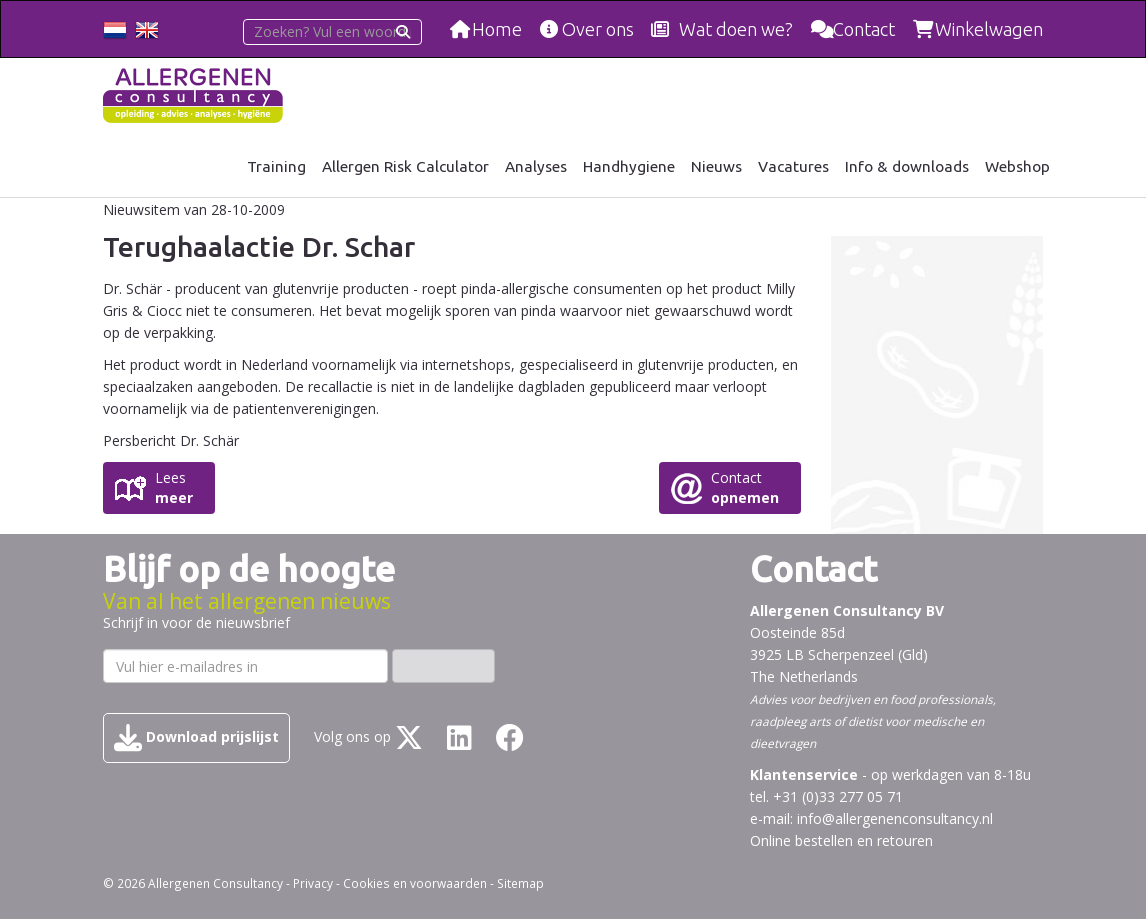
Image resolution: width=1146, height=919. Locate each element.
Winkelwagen (989, 29)
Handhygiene (629, 166)
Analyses (536, 166)
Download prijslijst (196, 738)
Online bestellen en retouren (841, 840)
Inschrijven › (443, 665)
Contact (864, 29)
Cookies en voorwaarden (415, 883)
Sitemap (520, 883)
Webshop (1017, 166)
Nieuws (716, 166)
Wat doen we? (736, 29)
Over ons (598, 29)
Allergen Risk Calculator (405, 166)
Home (497, 29)
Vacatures (793, 166)
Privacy (313, 883)
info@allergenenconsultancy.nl (895, 818)
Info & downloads (907, 166)
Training (276, 166)
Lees (174, 488)
